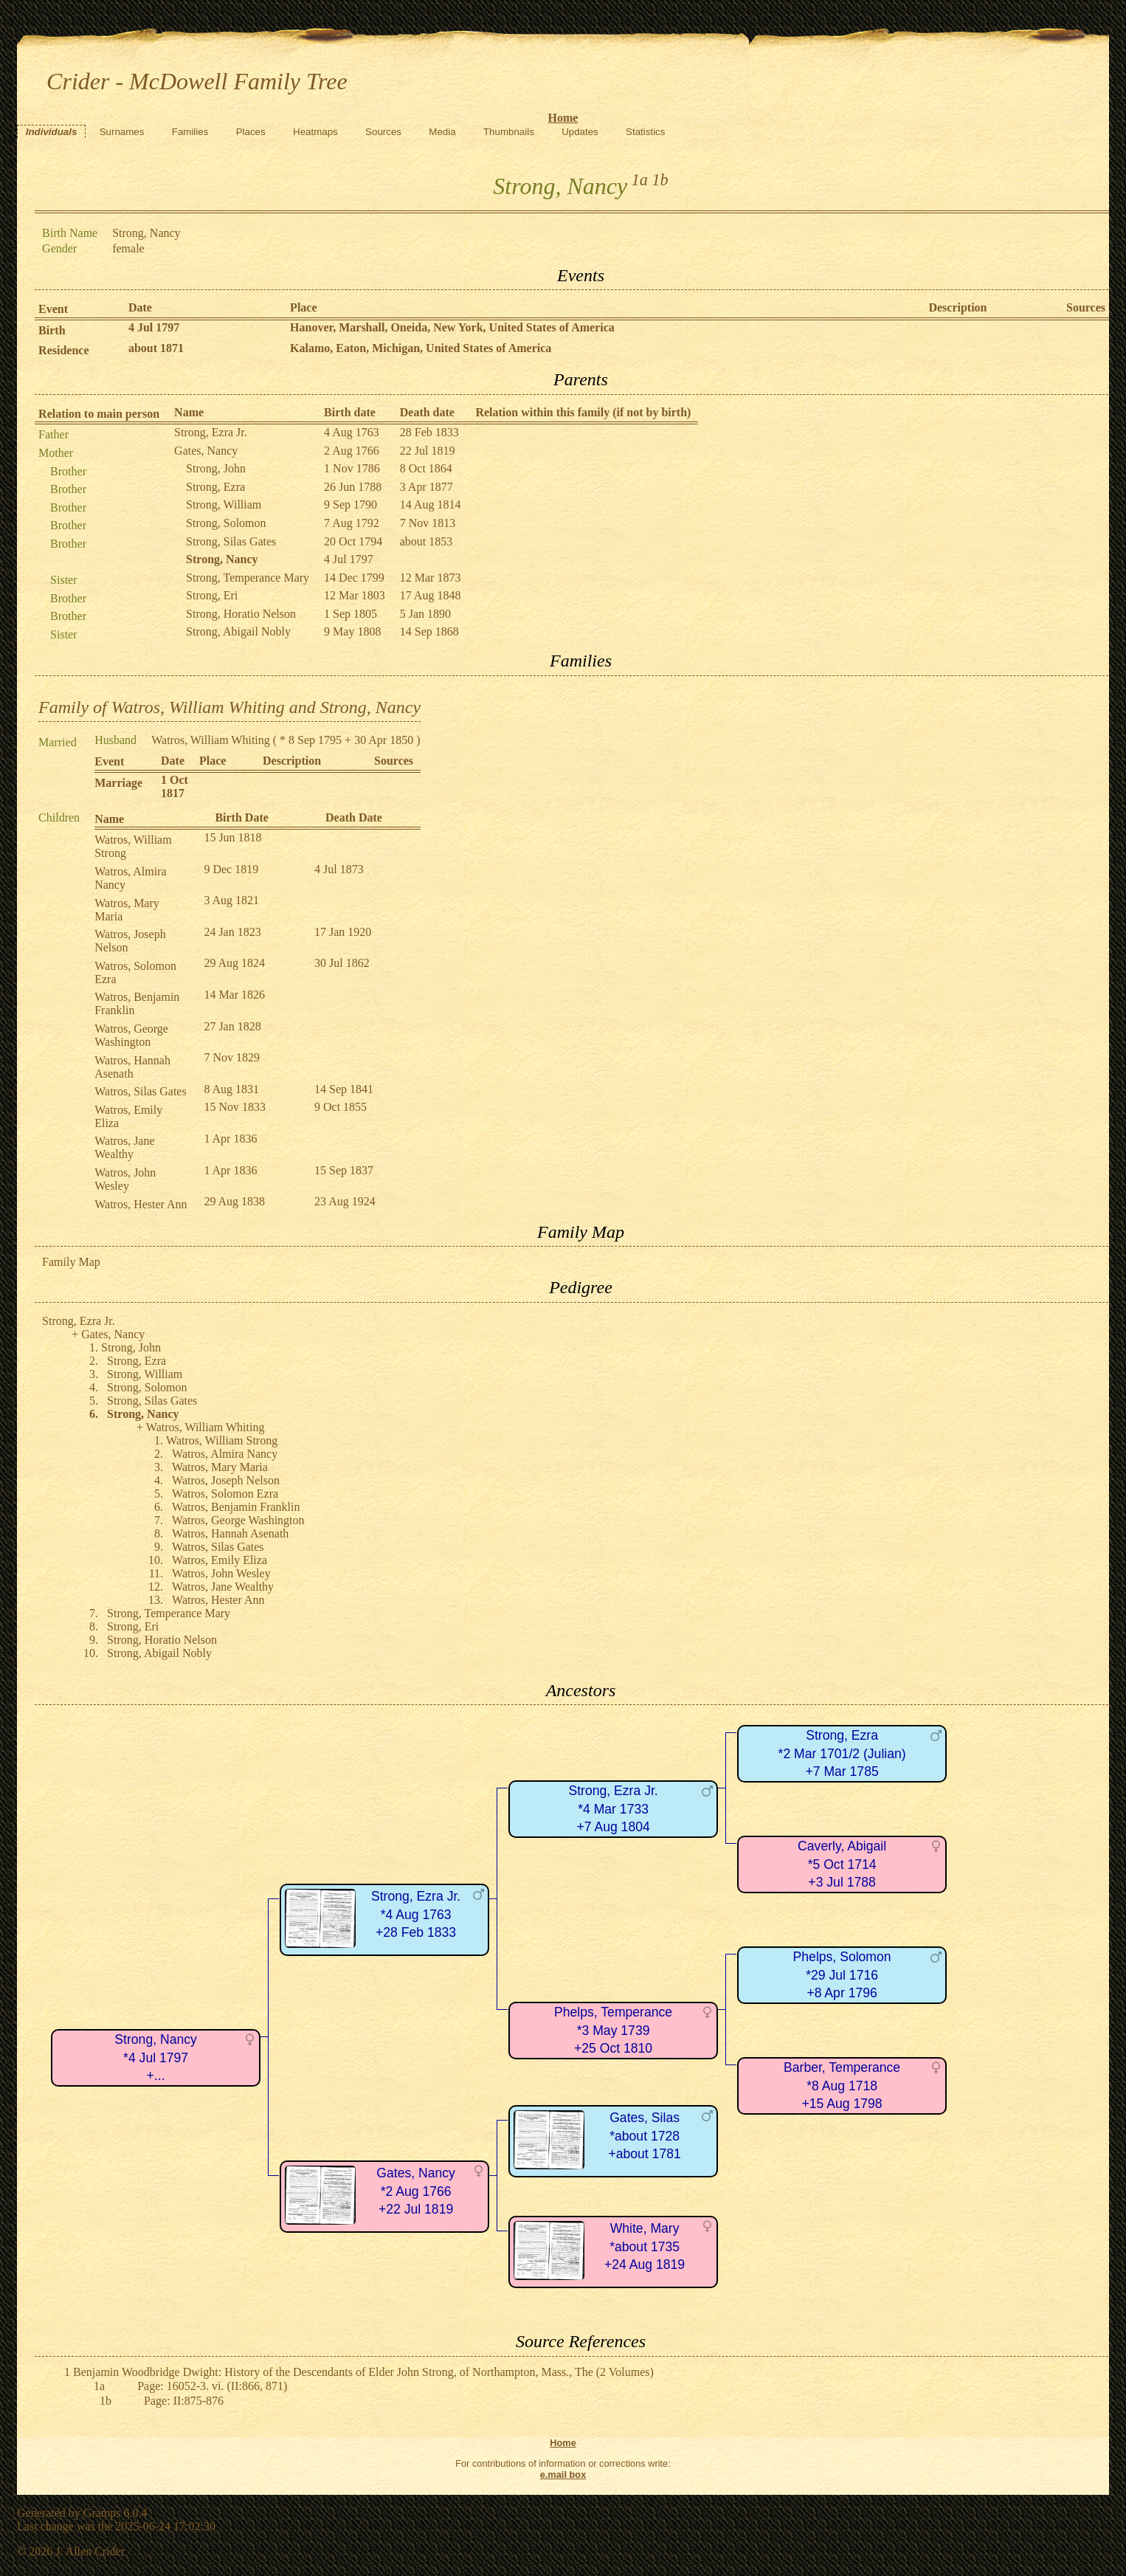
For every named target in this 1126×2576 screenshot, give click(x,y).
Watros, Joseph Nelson (226, 1480)
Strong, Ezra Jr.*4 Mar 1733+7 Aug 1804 (612, 1808)
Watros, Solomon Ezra (225, 1493)
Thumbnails (508, 131)
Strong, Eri (212, 595)
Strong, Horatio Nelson (241, 613)
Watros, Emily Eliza (219, 1560)
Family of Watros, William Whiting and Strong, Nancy (229, 707)
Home (563, 117)
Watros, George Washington (131, 1035)
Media (442, 131)
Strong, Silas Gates (231, 541)
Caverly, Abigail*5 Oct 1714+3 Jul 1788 (842, 1864)
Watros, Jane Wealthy (124, 1147)
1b (660, 180)
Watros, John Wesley (125, 1179)
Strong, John (216, 468)
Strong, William (223, 504)
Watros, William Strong (221, 1440)
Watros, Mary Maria (220, 1467)
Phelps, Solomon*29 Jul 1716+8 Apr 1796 (842, 1974)
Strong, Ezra (215, 487)
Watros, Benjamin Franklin (236, 1507)
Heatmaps (315, 131)
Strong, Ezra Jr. (210, 432)
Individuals (51, 131)
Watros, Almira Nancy (224, 1453)
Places (251, 131)
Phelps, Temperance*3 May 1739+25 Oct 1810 (613, 2030)
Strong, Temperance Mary (247, 577)
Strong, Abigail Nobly (238, 631)
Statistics (645, 131)
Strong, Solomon (226, 523)
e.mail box (563, 2474)
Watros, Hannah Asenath (132, 1067)
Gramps (102, 2513)
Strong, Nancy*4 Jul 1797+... (155, 2057)
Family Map (71, 1262)
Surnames (122, 131)
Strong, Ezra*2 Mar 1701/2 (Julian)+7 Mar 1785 (842, 1753)
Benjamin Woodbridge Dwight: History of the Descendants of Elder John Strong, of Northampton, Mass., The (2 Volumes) (363, 2372)
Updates (580, 131)
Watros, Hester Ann (140, 1204)
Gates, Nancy (206, 450)
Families (190, 131)
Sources (383, 131)
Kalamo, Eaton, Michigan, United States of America (420, 348)
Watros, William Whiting (210, 740)
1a (640, 180)
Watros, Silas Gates (140, 1091)
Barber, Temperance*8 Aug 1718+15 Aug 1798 (842, 2085)
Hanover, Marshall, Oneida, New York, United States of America (452, 327)
